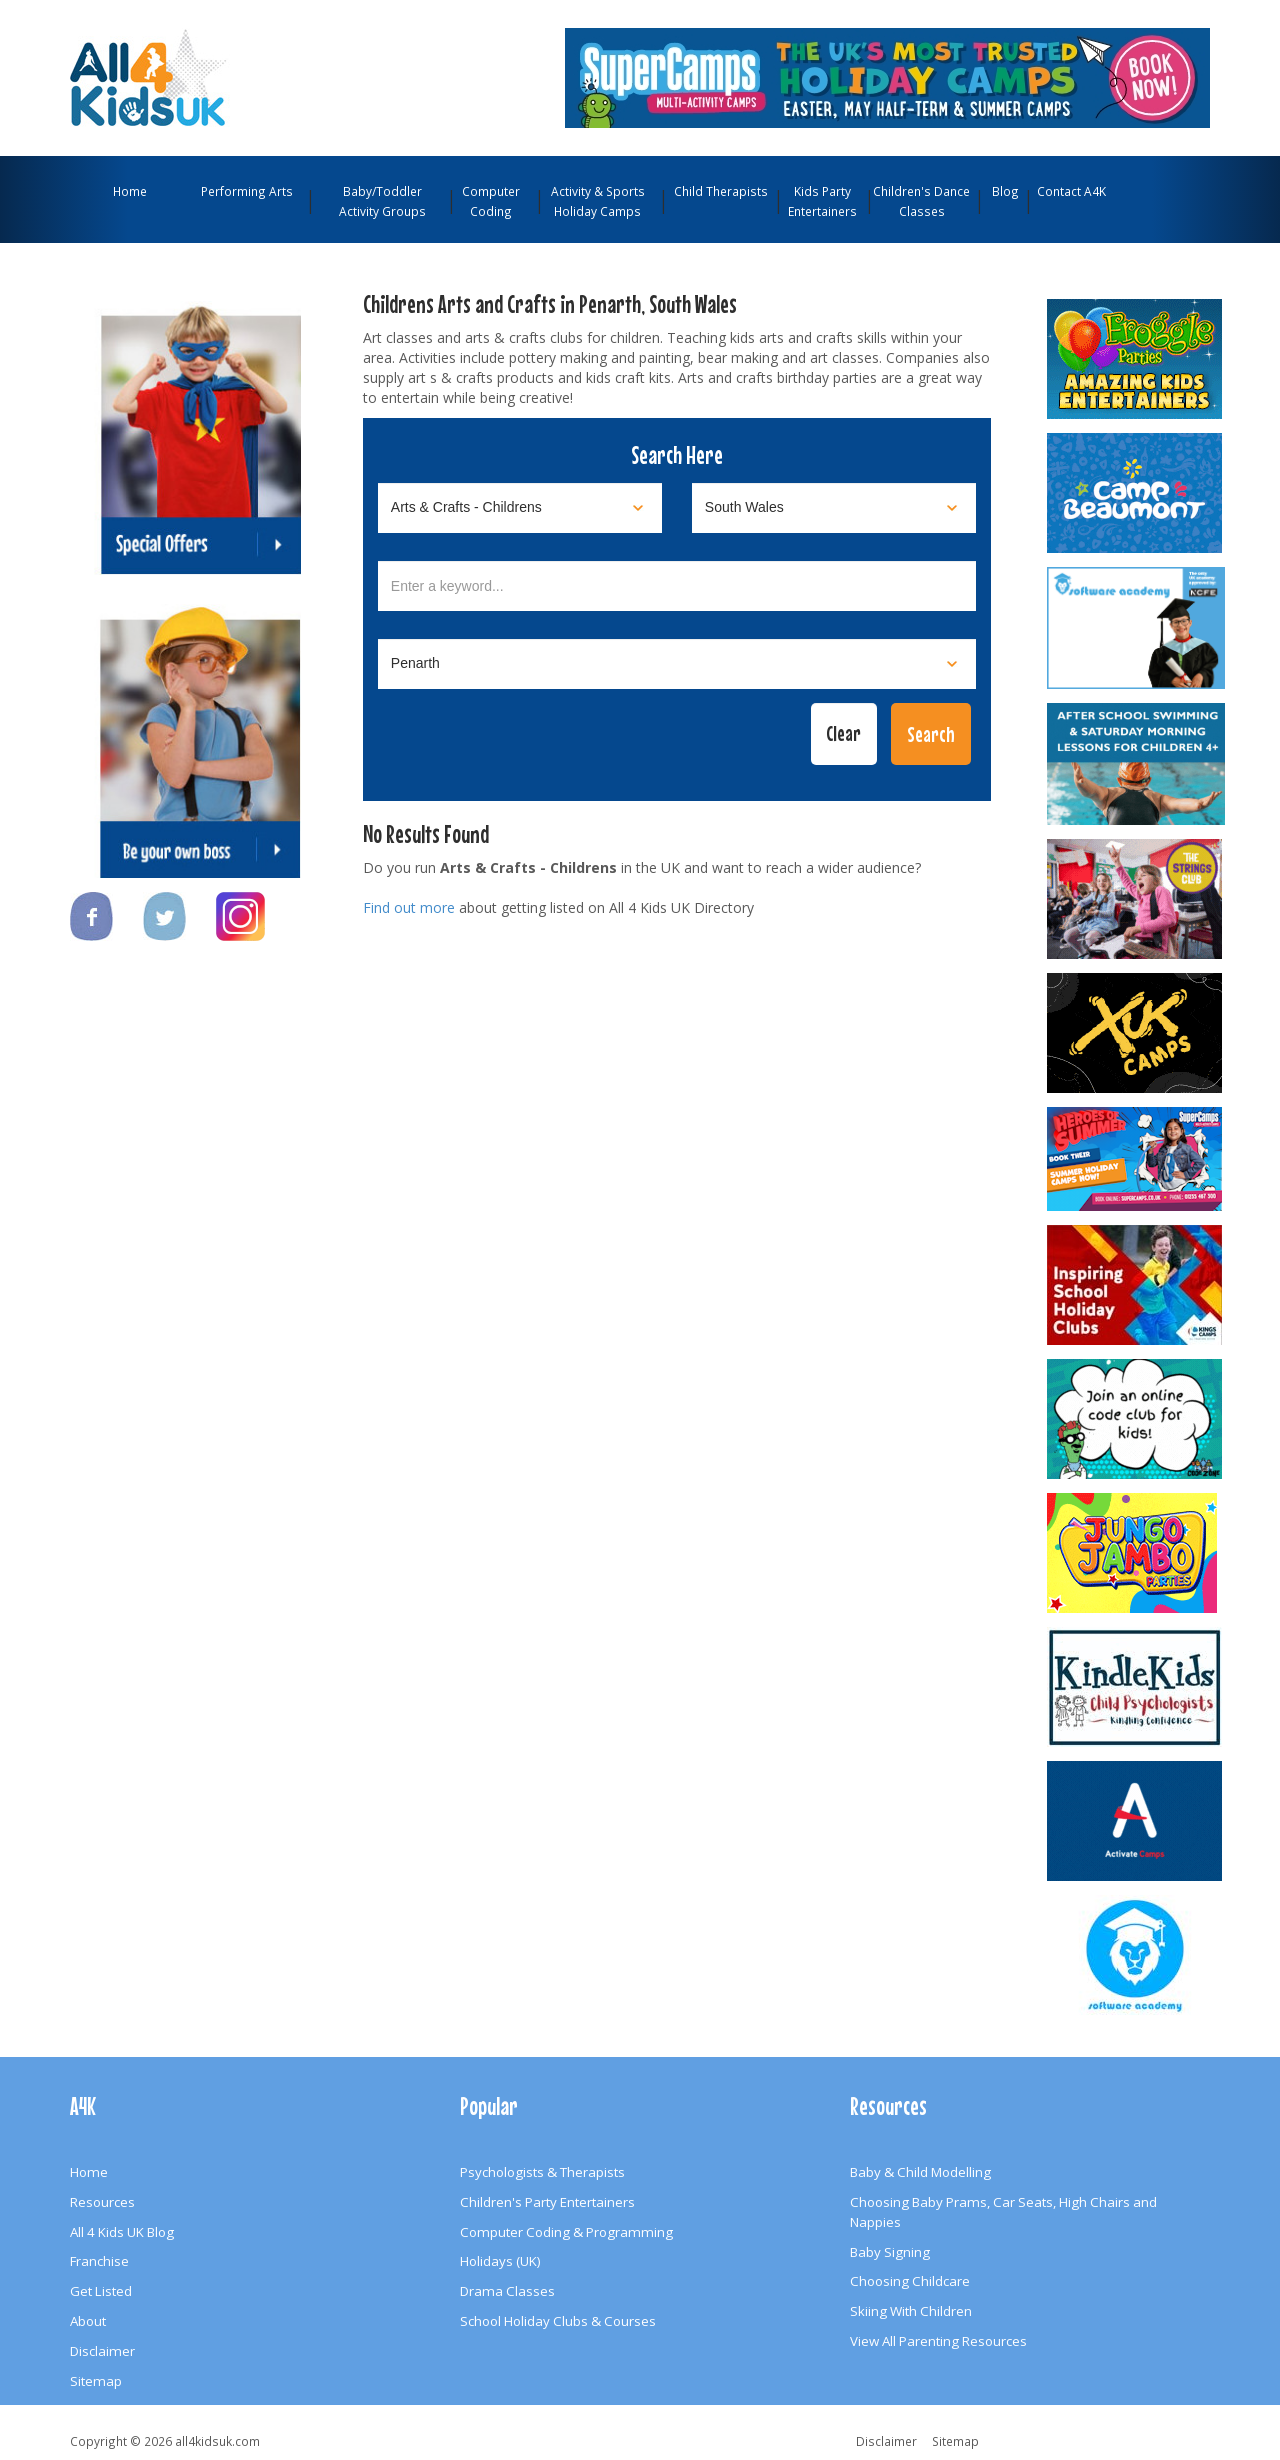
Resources (102, 2202)
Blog (1005, 191)
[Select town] (677, 664)
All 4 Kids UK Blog (122, 2232)
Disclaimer (102, 2351)
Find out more (409, 907)
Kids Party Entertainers (822, 201)
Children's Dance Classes (921, 201)
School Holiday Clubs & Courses (558, 2321)
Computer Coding (491, 201)
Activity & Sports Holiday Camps (598, 201)
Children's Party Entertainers (547, 2202)
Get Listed (101, 2291)
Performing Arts (247, 191)
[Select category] (520, 508)
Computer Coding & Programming (566, 2232)
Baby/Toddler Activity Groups (382, 201)
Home (130, 191)
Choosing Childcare (910, 2281)
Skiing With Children (911, 2311)
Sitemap (96, 2381)
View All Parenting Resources (938, 2341)
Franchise (99, 2261)
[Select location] (834, 508)
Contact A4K (1071, 191)
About (88, 2321)
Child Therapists (721, 191)
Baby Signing (890, 2252)
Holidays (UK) (500, 2261)
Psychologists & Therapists (542, 2172)
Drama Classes (507, 2291)
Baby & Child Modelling (920, 2172)
